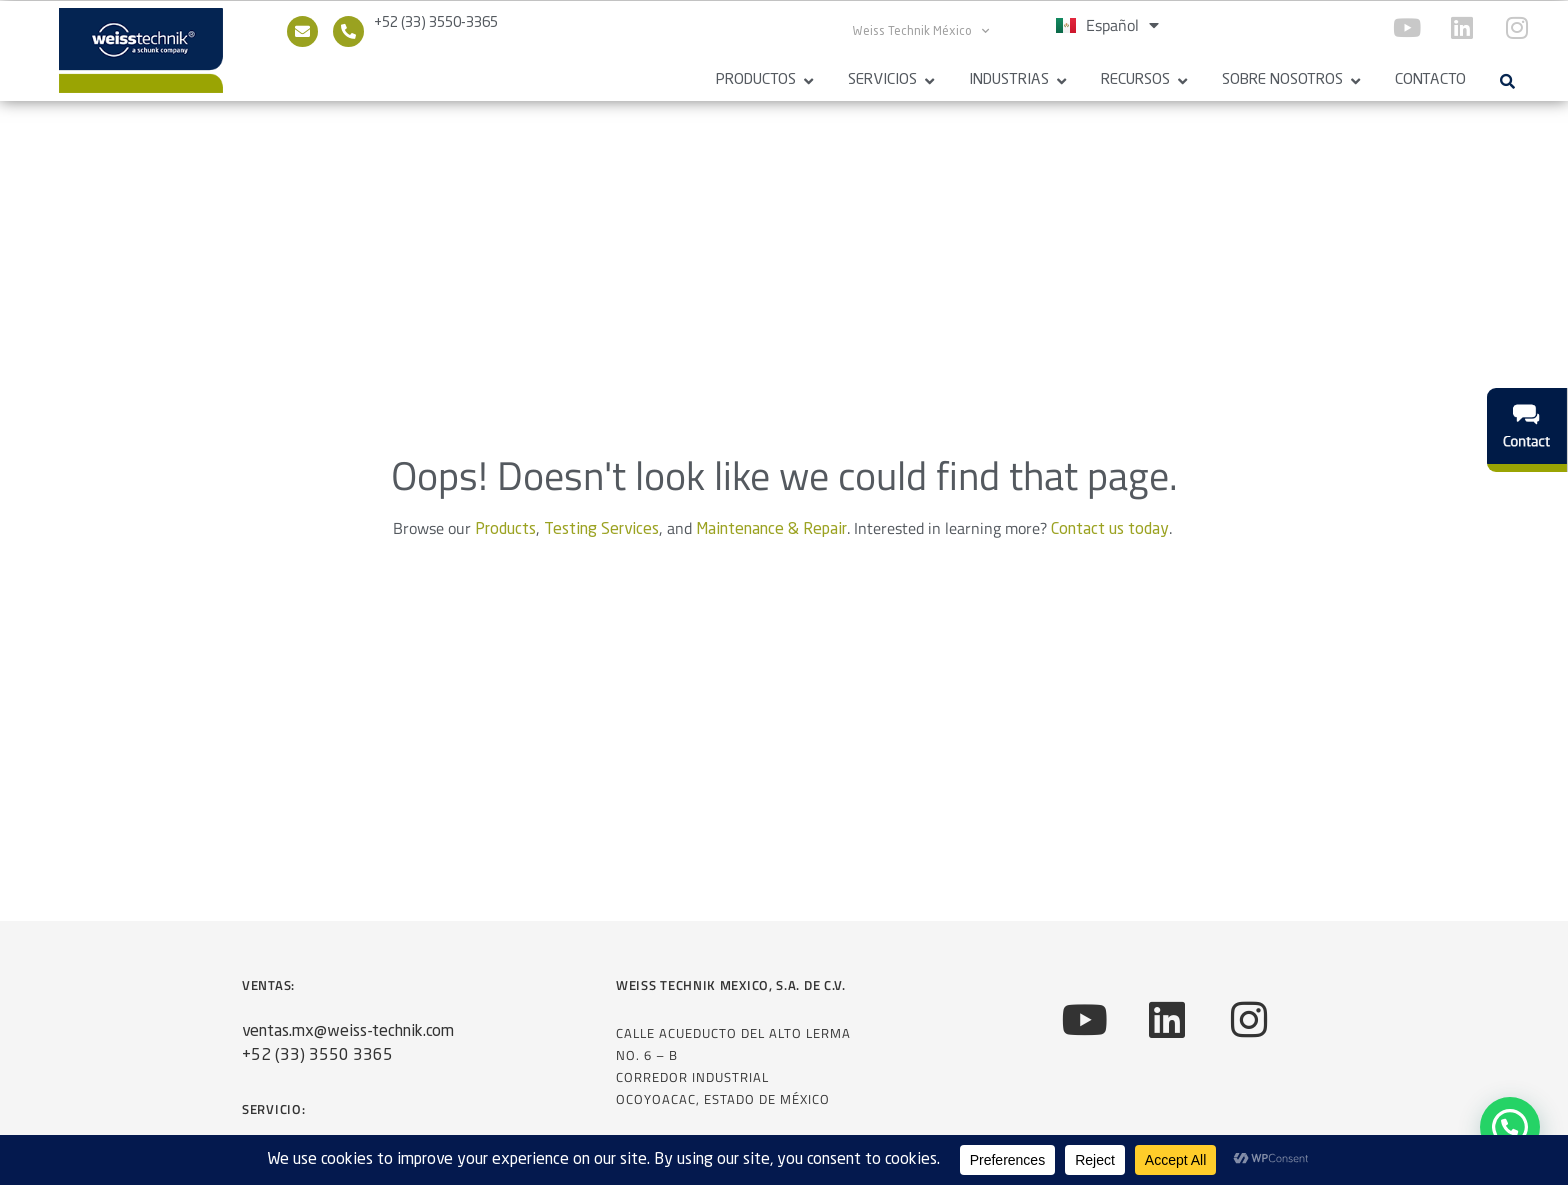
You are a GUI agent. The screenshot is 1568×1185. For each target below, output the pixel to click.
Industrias (1009, 80)
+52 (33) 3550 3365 (317, 1064)
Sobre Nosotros (1282, 80)
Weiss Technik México (921, 31)
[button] (1507, 81)
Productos (756, 80)
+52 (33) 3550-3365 (436, 23)
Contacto (1430, 80)
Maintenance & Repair (771, 538)
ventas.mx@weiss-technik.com (348, 1040)
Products (505, 538)
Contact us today (1110, 538)
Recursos (1135, 80)
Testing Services (601, 538)
